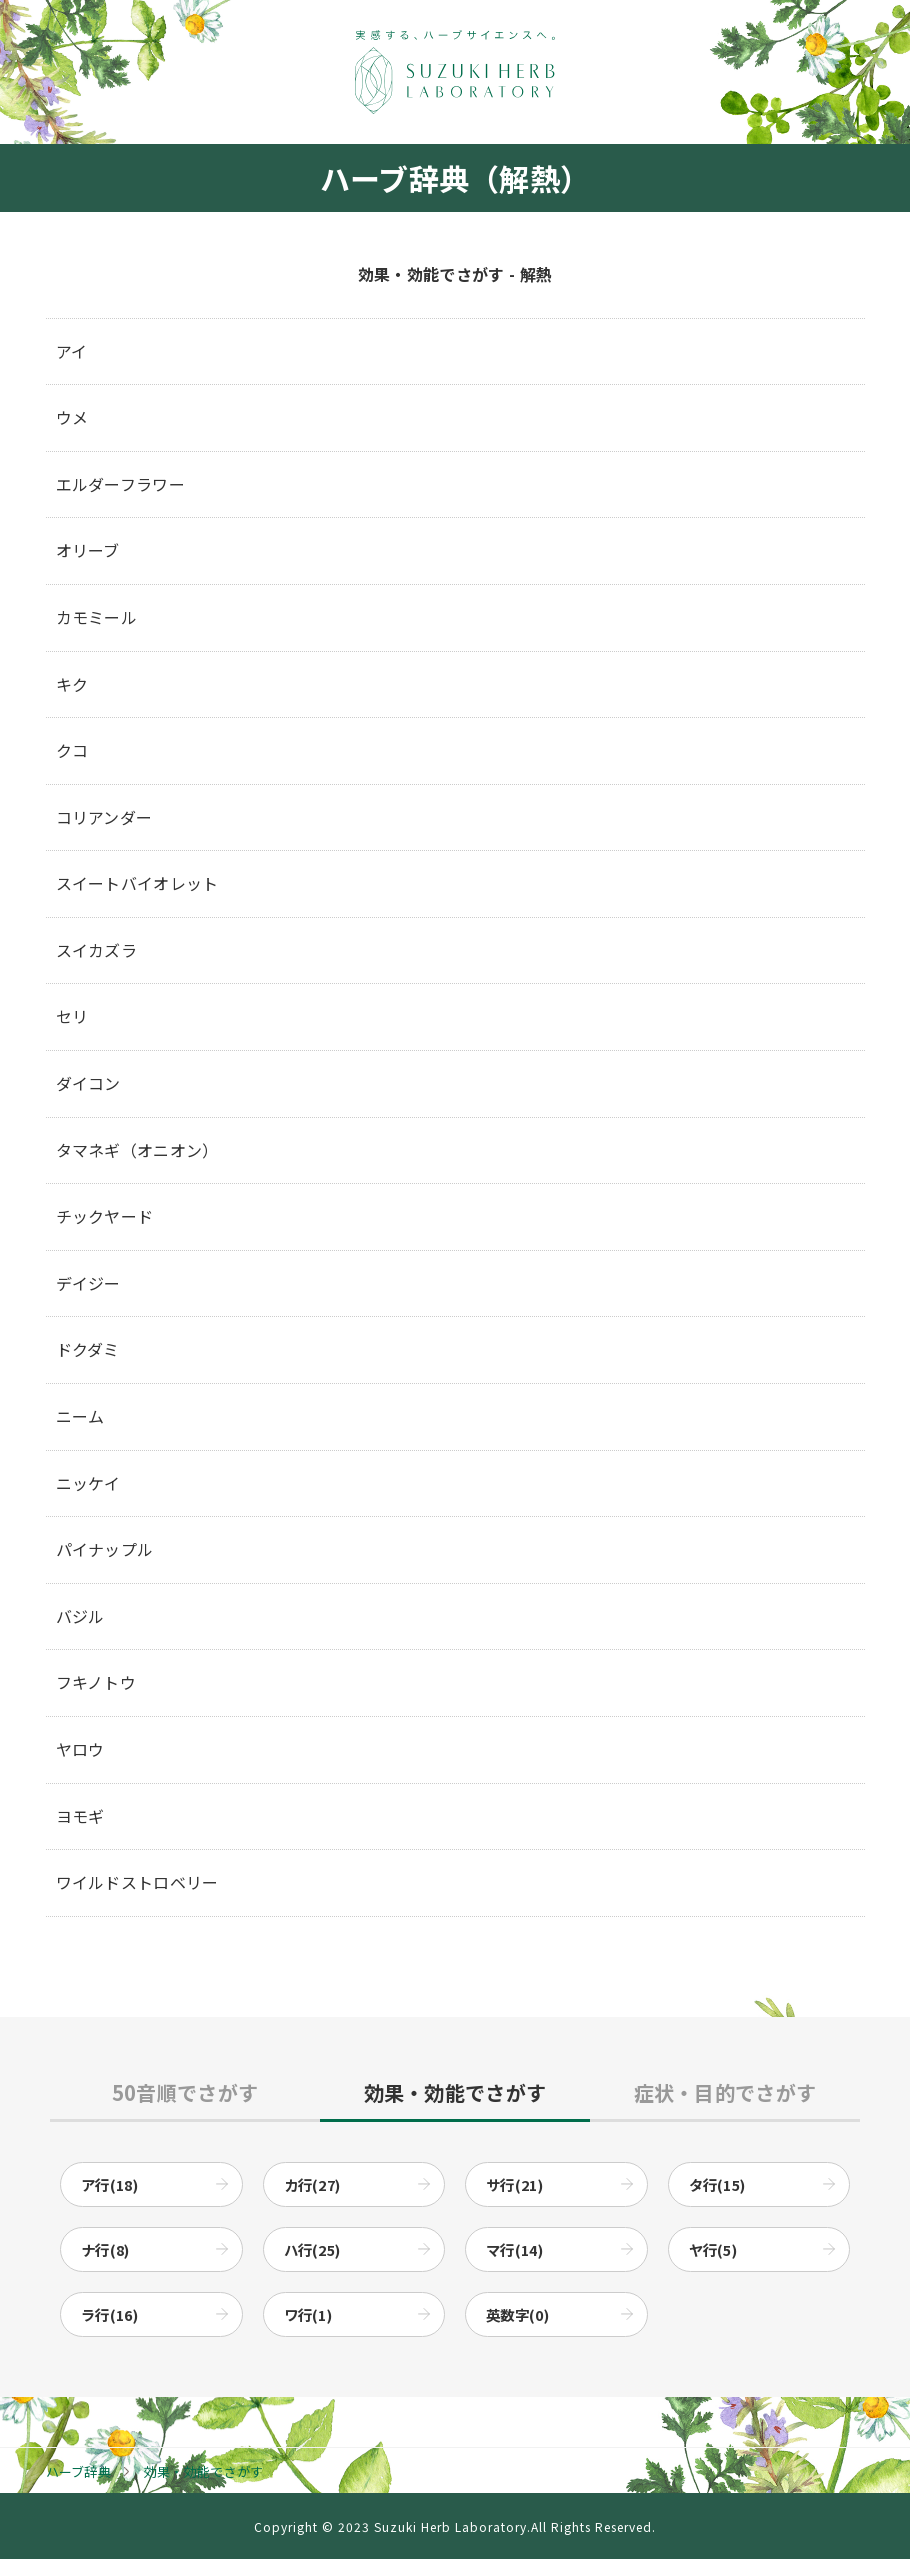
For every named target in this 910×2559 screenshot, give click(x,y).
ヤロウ (80, 1749)
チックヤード (105, 1216)
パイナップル (105, 1549)
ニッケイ (88, 1483)
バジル (80, 1616)
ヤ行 (713, 2249)
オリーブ (88, 550)
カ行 (312, 2184)
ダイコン (88, 1083)
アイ (72, 351)
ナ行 (105, 2249)
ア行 (109, 2184)
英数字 (517, 2314)
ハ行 (312, 2249)
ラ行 (109, 2314)
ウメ (72, 417)
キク (72, 684)
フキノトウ (96, 1682)
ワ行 (308, 2314)
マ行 (514, 2249)
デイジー (88, 1283)
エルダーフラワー (121, 484)
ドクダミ (88, 1349)
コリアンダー (104, 817)
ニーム (80, 1416)
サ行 (514, 2184)
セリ (72, 1016)
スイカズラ (97, 950)
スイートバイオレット (137, 883)
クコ (72, 750)
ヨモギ (80, 1816)
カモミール (97, 617)
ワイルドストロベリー (137, 1882)
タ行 (717, 2184)
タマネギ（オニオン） (137, 1150)
